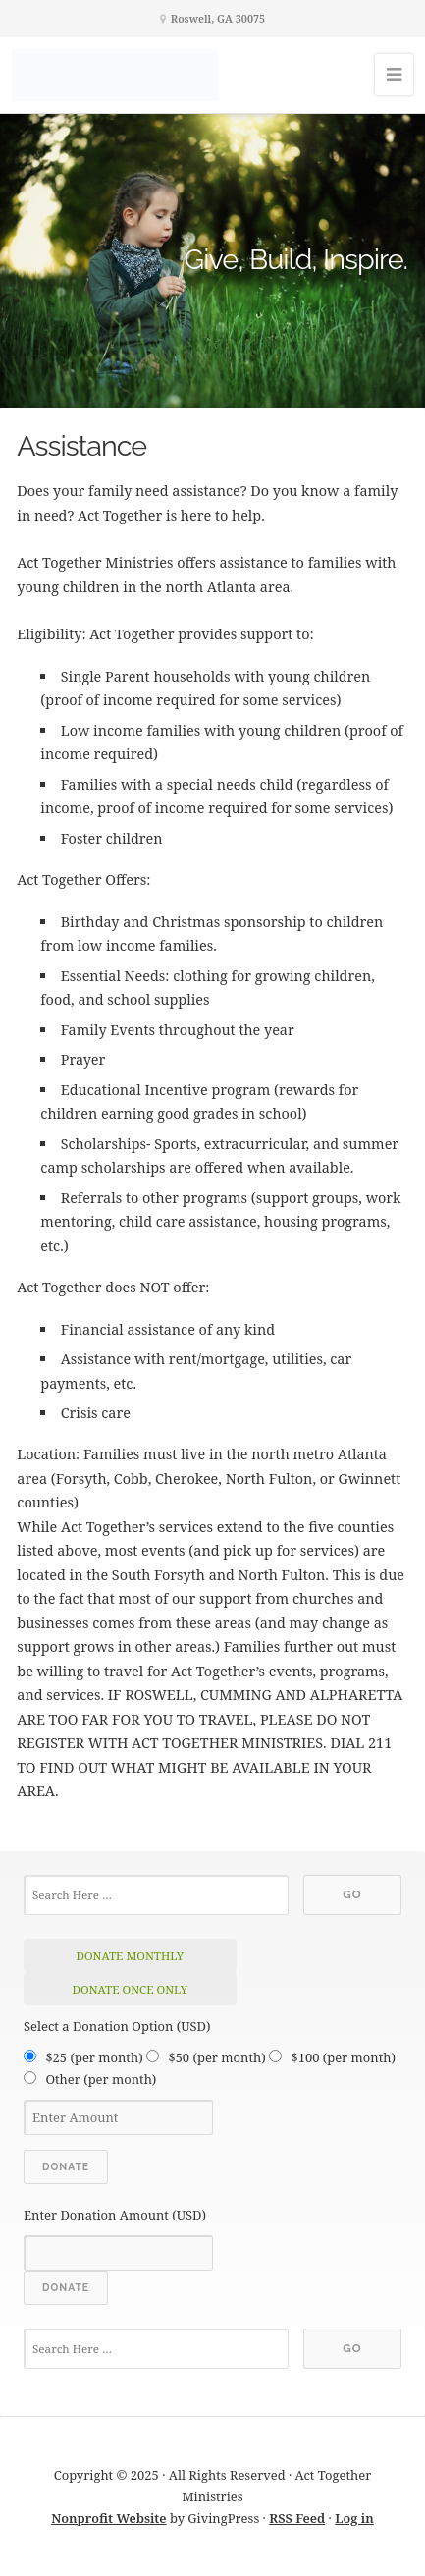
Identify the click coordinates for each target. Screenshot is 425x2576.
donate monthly (130, 1955)
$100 (343, 2057)
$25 (93, 2057)
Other (100, 2079)
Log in (354, 2518)
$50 (216, 2057)
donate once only (130, 1989)
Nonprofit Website (108, 2518)
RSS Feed (297, 2518)
